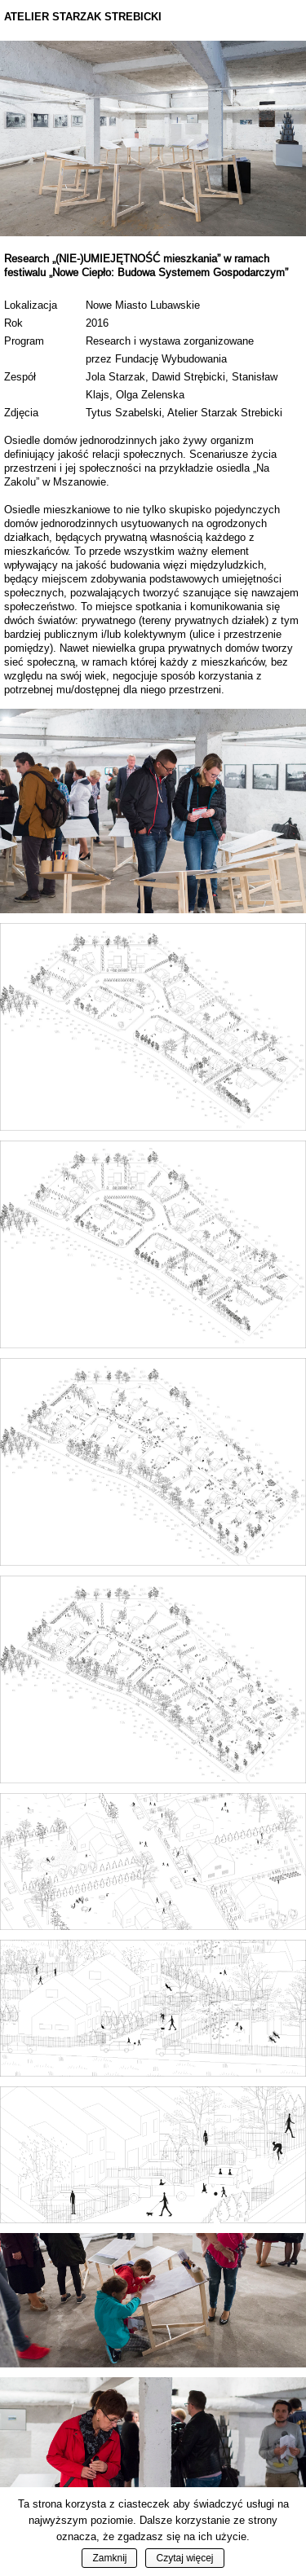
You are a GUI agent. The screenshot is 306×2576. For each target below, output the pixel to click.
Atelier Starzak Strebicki (83, 16)
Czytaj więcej (184, 2558)
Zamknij (109, 2558)
